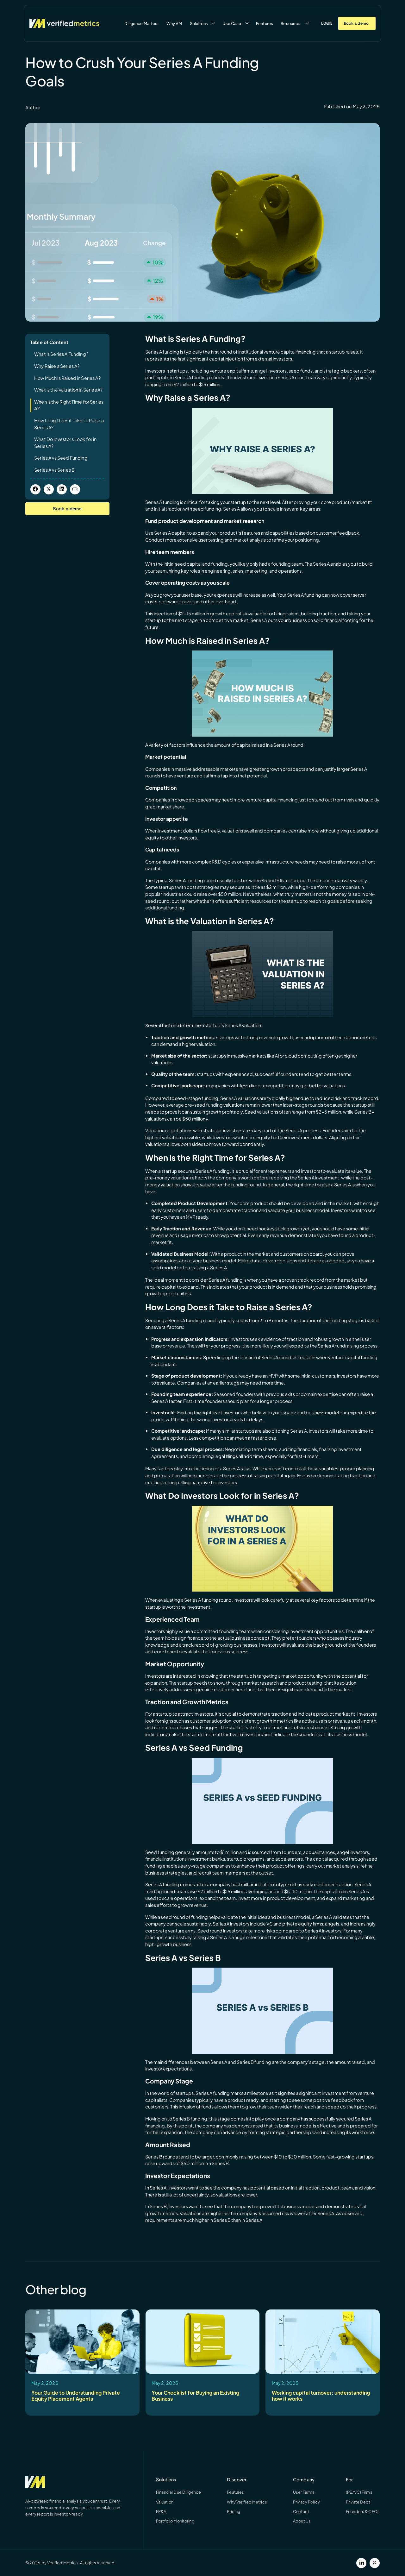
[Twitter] (375, 2563)
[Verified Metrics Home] (64, 23)
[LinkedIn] (361, 2563)
